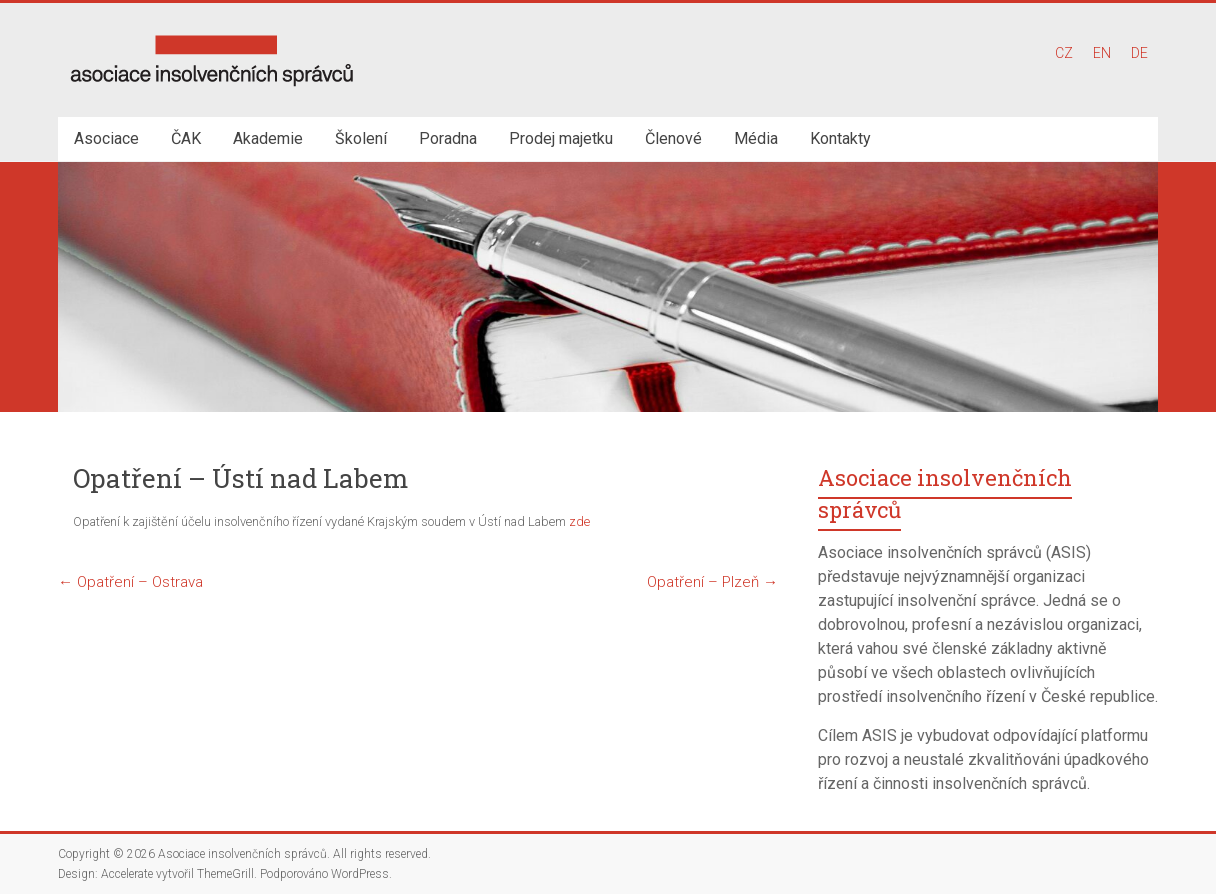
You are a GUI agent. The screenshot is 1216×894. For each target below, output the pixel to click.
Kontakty (840, 138)
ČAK (186, 138)
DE (1139, 53)
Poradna (448, 138)
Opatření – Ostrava (130, 582)
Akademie (268, 138)
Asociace (106, 138)
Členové (673, 138)
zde (579, 521)
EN (1102, 53)
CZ (1064, 53)
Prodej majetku (561, 138)
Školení (361, 138)
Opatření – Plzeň (712, 582)
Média (756, 138)
